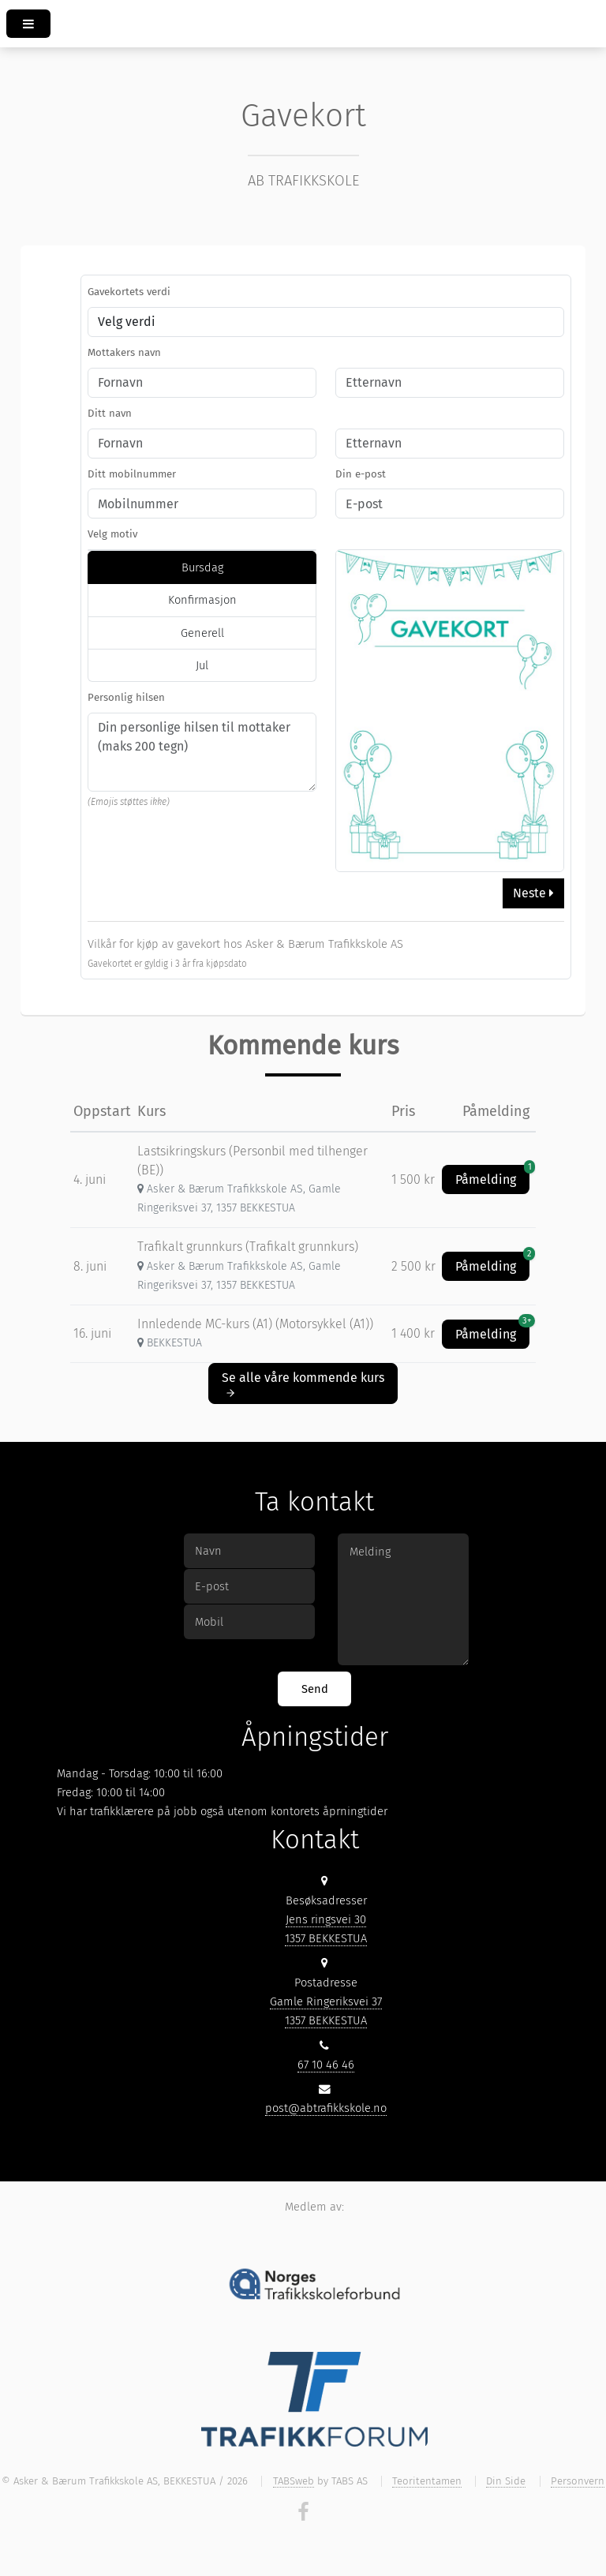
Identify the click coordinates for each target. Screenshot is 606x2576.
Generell (202, 633)
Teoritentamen (427, 2481)
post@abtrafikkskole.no (326, 2108)
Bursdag (202, 567)
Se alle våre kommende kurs (303, 1384)
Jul (202, 665)
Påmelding (492, 1176)
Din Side (506, 2481)
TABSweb (293, 2481)
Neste (533, 893)
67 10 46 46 (325, 2064)
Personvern (577, 2481)
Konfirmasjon (202, 600)
